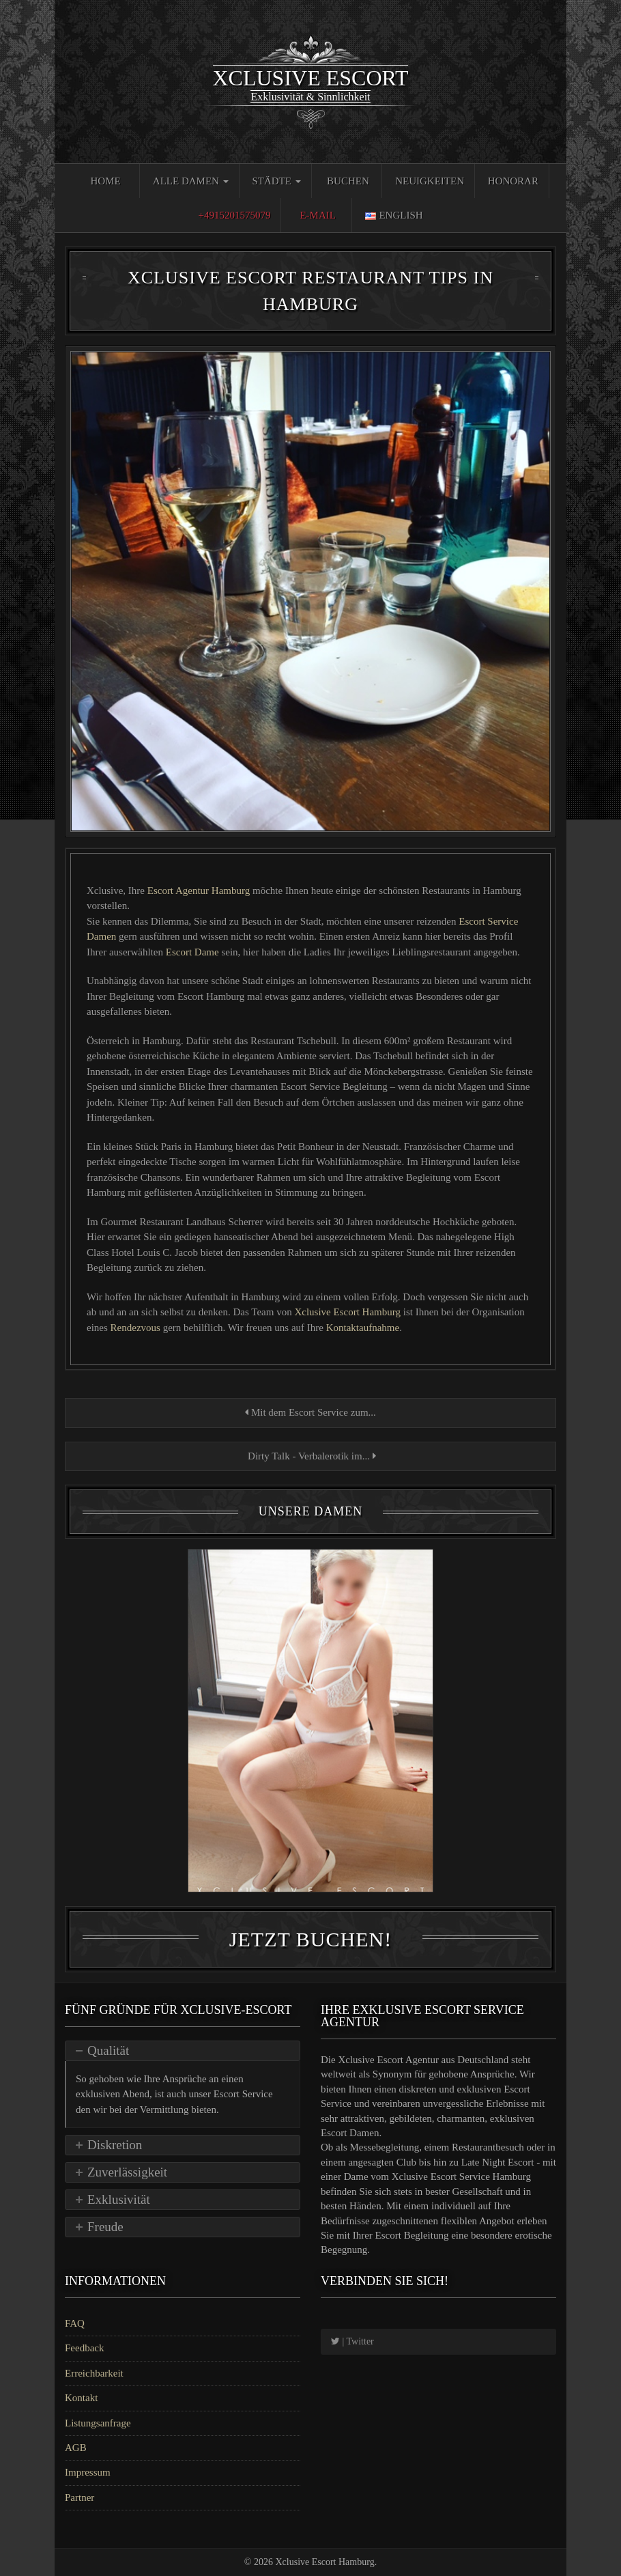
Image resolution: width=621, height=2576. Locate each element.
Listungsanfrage (98, 2423)
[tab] (182, 2051)
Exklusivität (118, 2199)
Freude (105, 2227)
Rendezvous (135, 1327)
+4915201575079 (234, 215)
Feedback (84, 2347)
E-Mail (318, 215)
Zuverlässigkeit (127, 2172)
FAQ (75, 2323)
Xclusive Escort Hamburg (348, 1311)
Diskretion (114, 2145)
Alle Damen (191, 181)
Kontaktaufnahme (362, 1327)
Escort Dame (192, 952)
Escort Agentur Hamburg (199, 890)
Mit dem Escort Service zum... (310, 1412)
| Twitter (352, 2341)
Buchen (348, 181)
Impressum (88, 2472)
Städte (276, 181)
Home (105, 181)
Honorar (513, 181)
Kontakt (81, 2397)
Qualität (108, 2050)
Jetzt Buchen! (310, 1939)
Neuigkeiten (429, 181)
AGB (76, 2447)
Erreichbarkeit (94, 2373)
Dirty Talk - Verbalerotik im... (310, 1456)
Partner (79, 2497)
